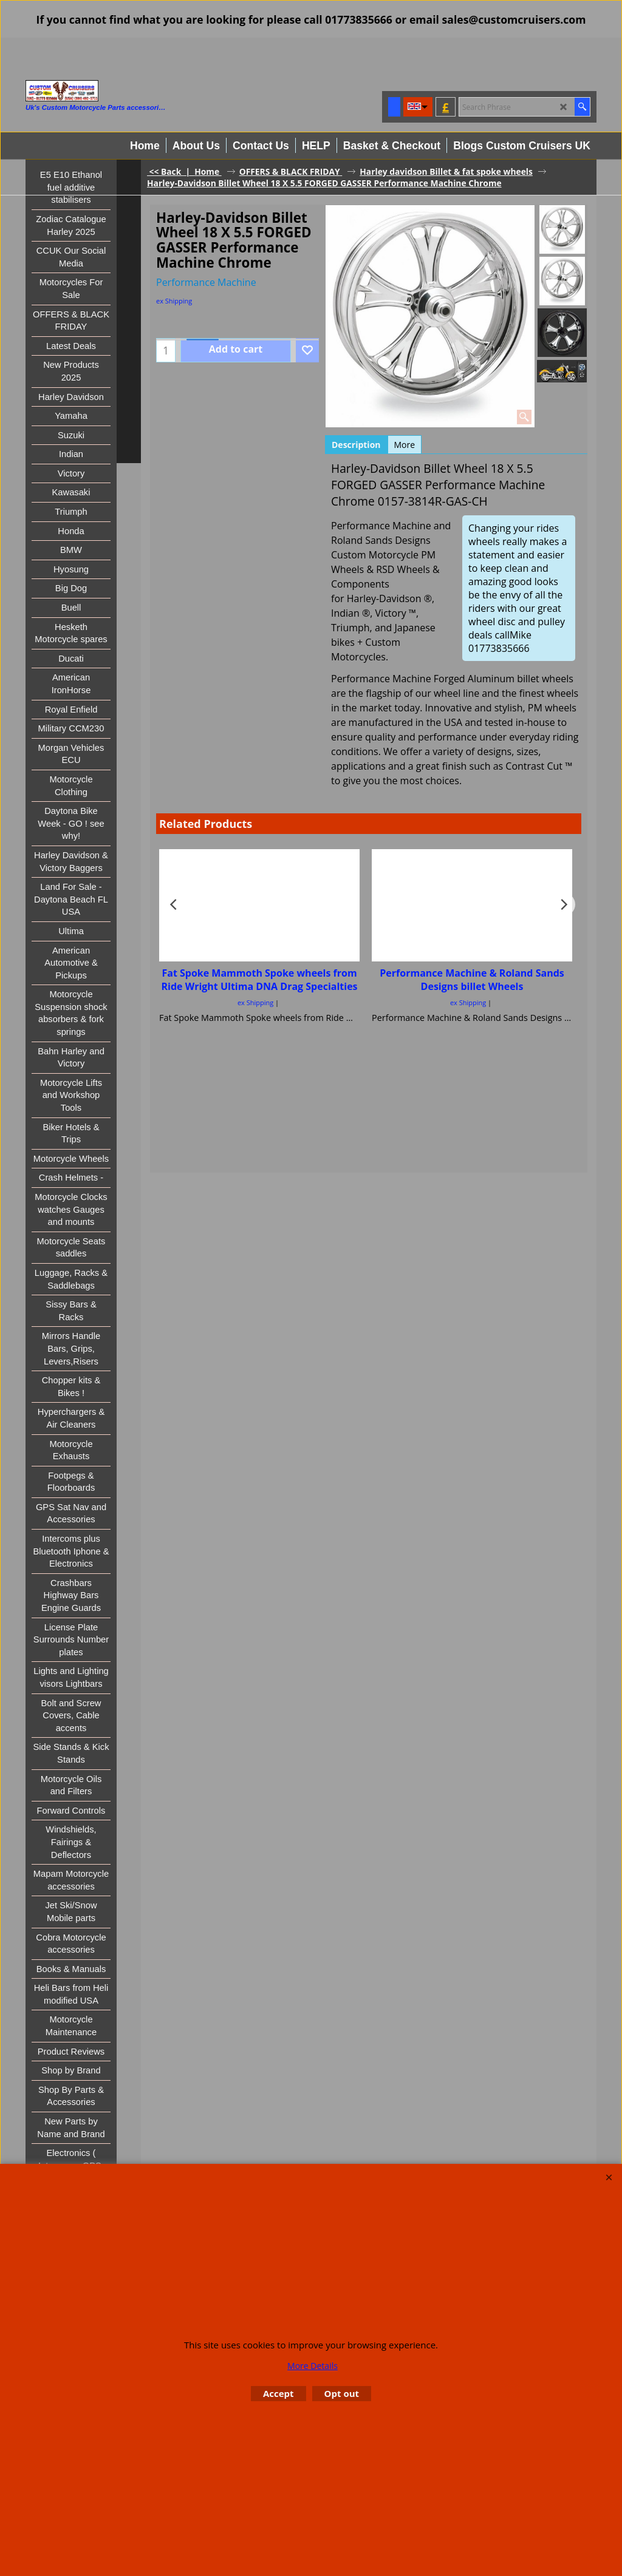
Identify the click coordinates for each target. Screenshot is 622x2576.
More (404, 444)
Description (356, 444)
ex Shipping (174, 300)
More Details (312, 2365)
